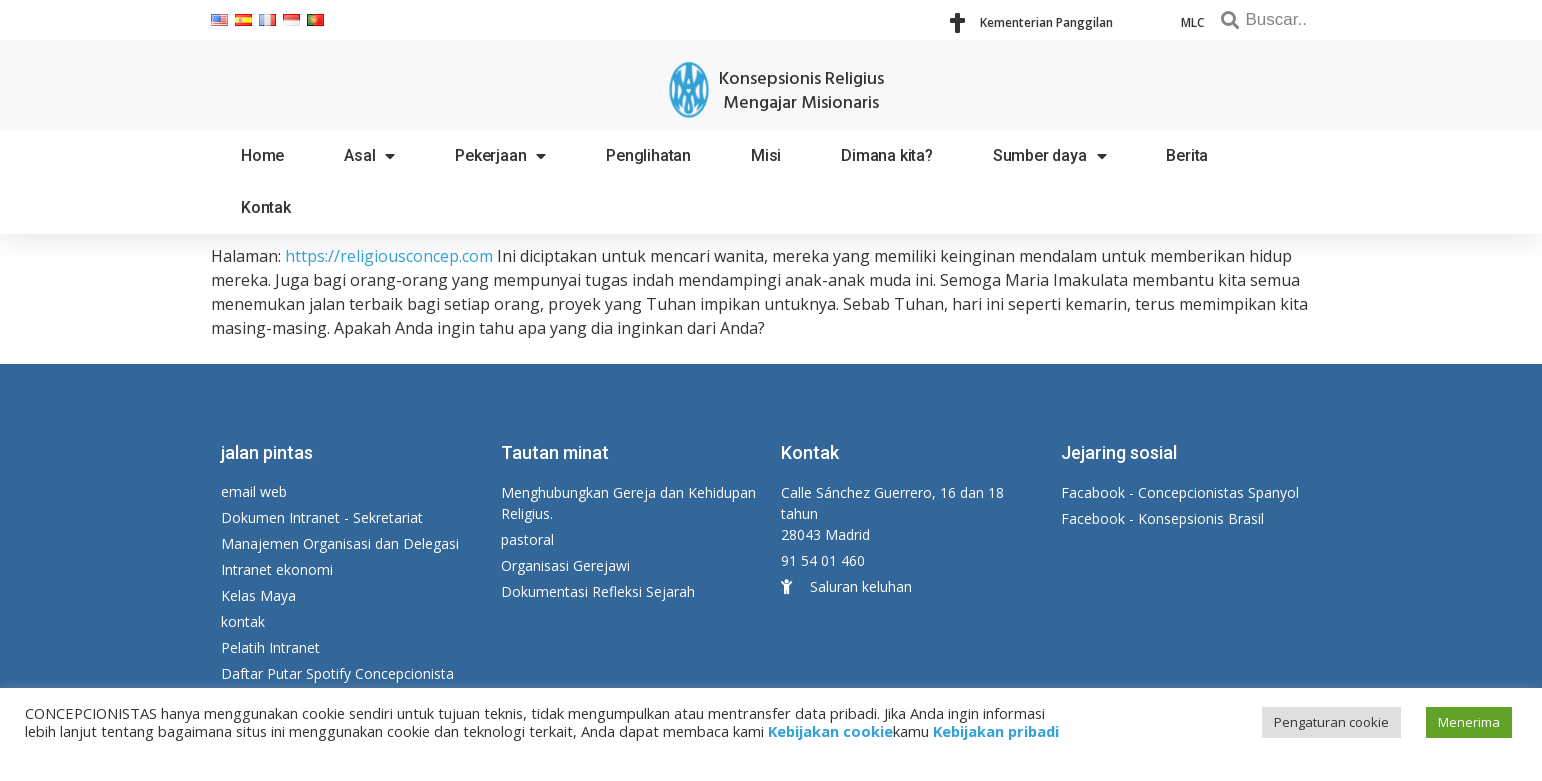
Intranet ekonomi (277, 569)
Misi (766, 155)
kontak (243, 621)
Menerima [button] (1469, 722)
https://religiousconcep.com (389, 256)
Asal (369, 156)
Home (262, 155)
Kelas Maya (258, 595)
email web (254, 491)
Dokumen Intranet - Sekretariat (322, 517)
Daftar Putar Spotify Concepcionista (337, 673)
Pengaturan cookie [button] (1331, 722)
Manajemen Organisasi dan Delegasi (340, 543)
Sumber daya (1050, 156)
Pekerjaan (500, 156)
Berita (1187, 155)
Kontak (266, 207)
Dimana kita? (887, 155)
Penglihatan (648, 155)
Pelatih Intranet (270, 647)
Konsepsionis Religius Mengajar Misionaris (801, 91)
